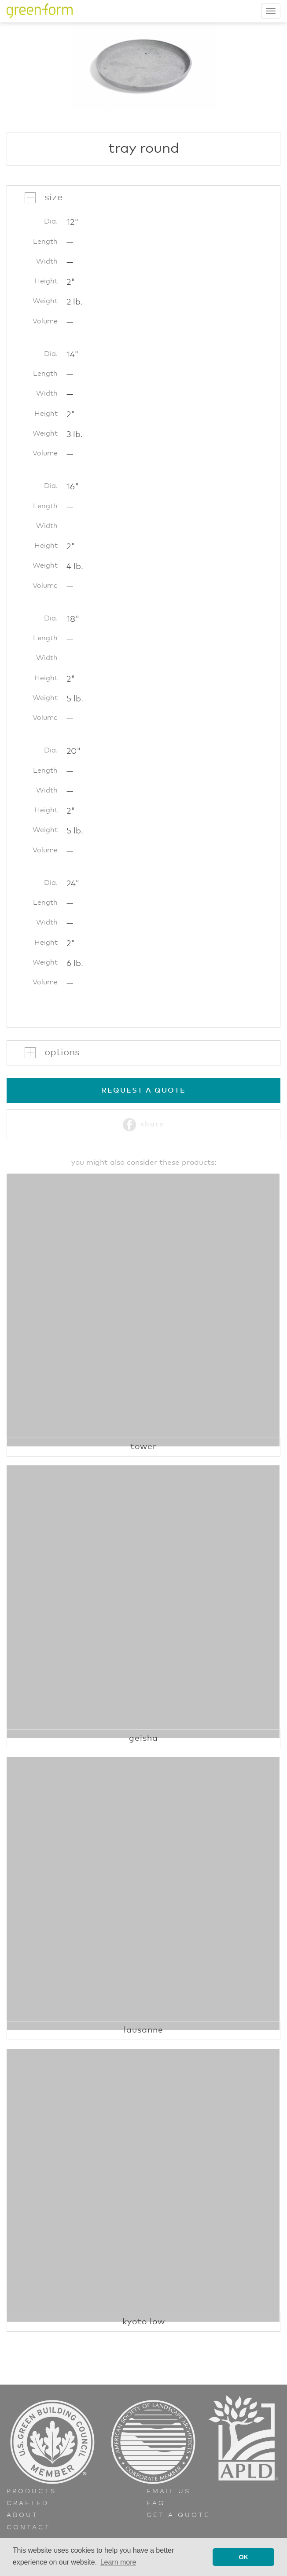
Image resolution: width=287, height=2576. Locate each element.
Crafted (28, 2503)
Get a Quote (178, 2515)
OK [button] (243, 2557)
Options (62, 1052)
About (22, 2515)
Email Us (169, 2491)
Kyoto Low (143, 2322)
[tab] (143, 197)
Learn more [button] (118, 2562)
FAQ (156, 2503)
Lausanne (143, 2030)
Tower (143, 1446)
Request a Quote (144, 1090)
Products (31, 2491)
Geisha (143, 1738)
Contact (29, 2528)
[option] (143, 66)
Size (53, 197)
